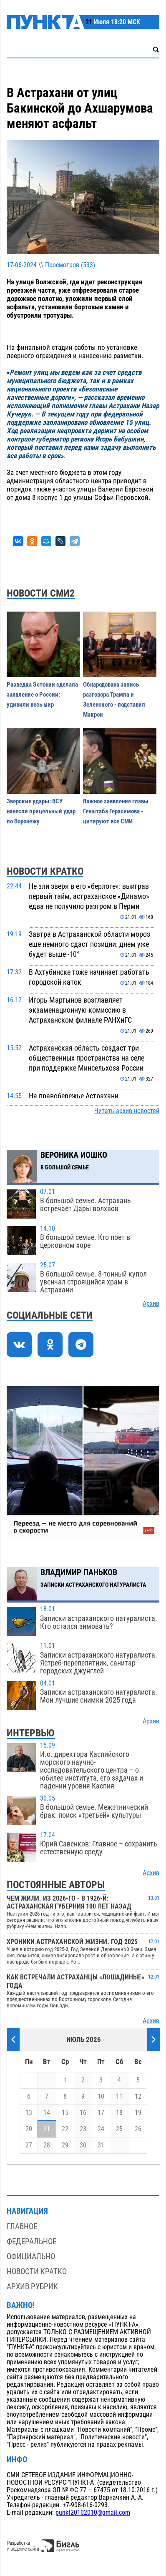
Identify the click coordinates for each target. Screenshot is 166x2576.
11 (119, 2096)
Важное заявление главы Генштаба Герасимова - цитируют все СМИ (115, 811)
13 (28, 2113)
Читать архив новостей (126, 1111)
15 (65, 2113)
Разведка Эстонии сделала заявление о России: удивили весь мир (42, 694)
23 (83, 2129)
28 (46, 2145)
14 (46, 2113)
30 (83, 2145)
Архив (151, 1303)
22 (65, 2129)
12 (138, 2096)
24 (101, 2129)
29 (65, 2145)
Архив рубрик (32, 2286)
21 (46, 2129)
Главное (22, 2226)
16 (83, 2113)
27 (28, 2145)
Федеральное (31, 2241)
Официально (31, 2256)
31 (101, 2145)
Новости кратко (37, 2271)
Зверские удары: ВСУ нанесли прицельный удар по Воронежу (41, 811)
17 (101, 2113)
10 (101, 2096)
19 (138, 2113)
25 (119, 2129)
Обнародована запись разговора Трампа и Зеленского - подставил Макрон (114, 699)
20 (28, 2129)
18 (119, 2113)
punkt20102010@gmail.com (92, 2512)
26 (138, 2129)
